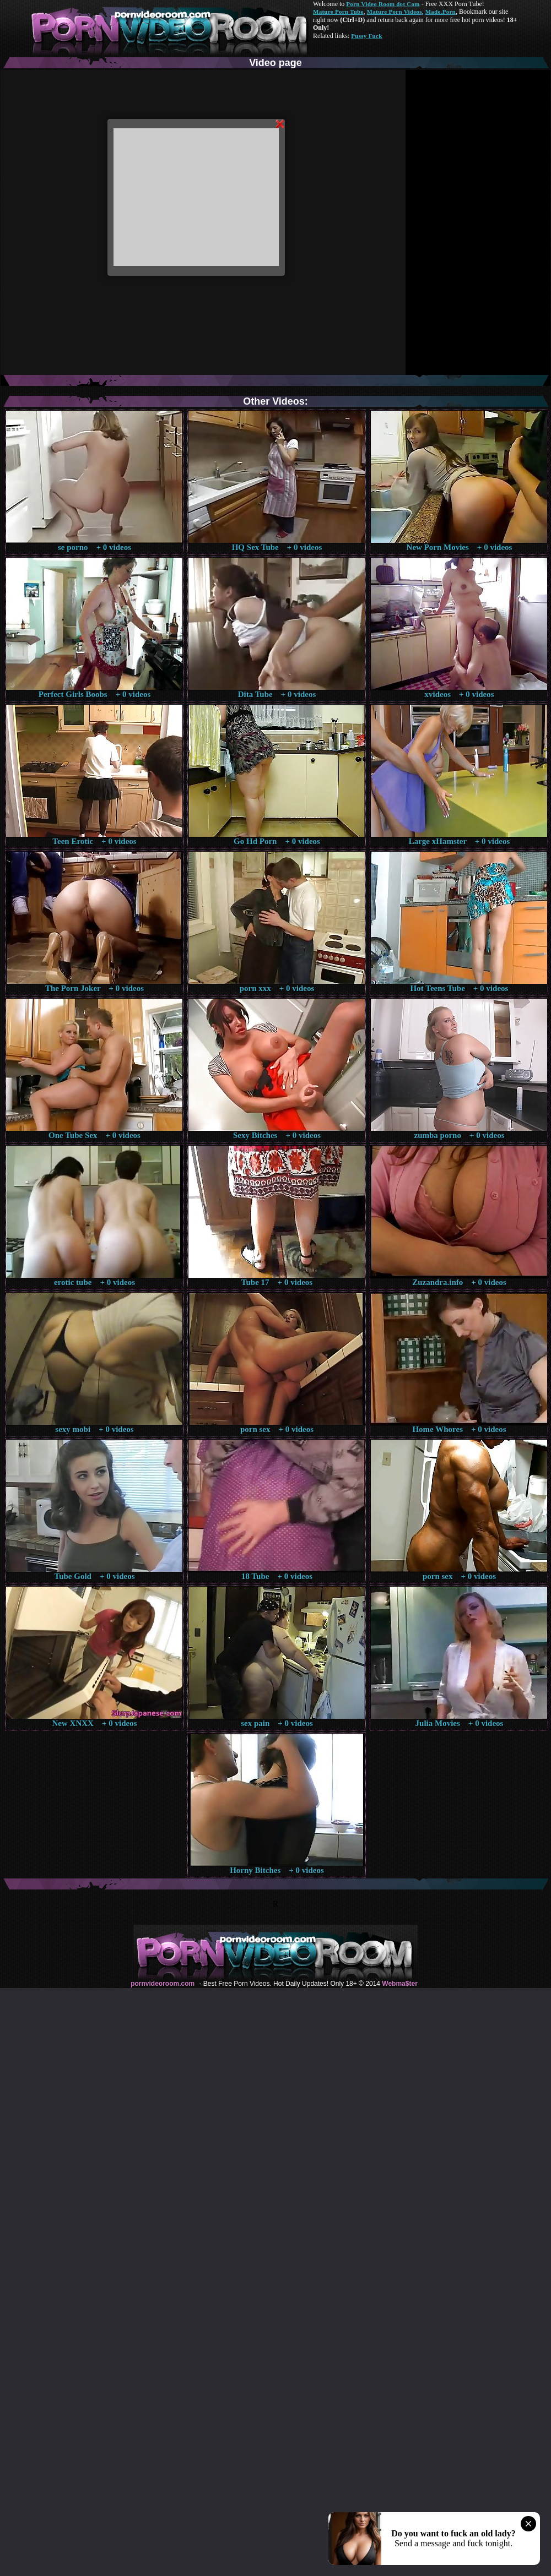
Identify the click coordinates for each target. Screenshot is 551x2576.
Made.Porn (440, 11)
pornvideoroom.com (163, 1983)
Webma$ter (399, 1983)
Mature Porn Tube (338, 11)
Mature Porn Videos (394, 11)
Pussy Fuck (366, 35)
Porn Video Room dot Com (382, 4)
